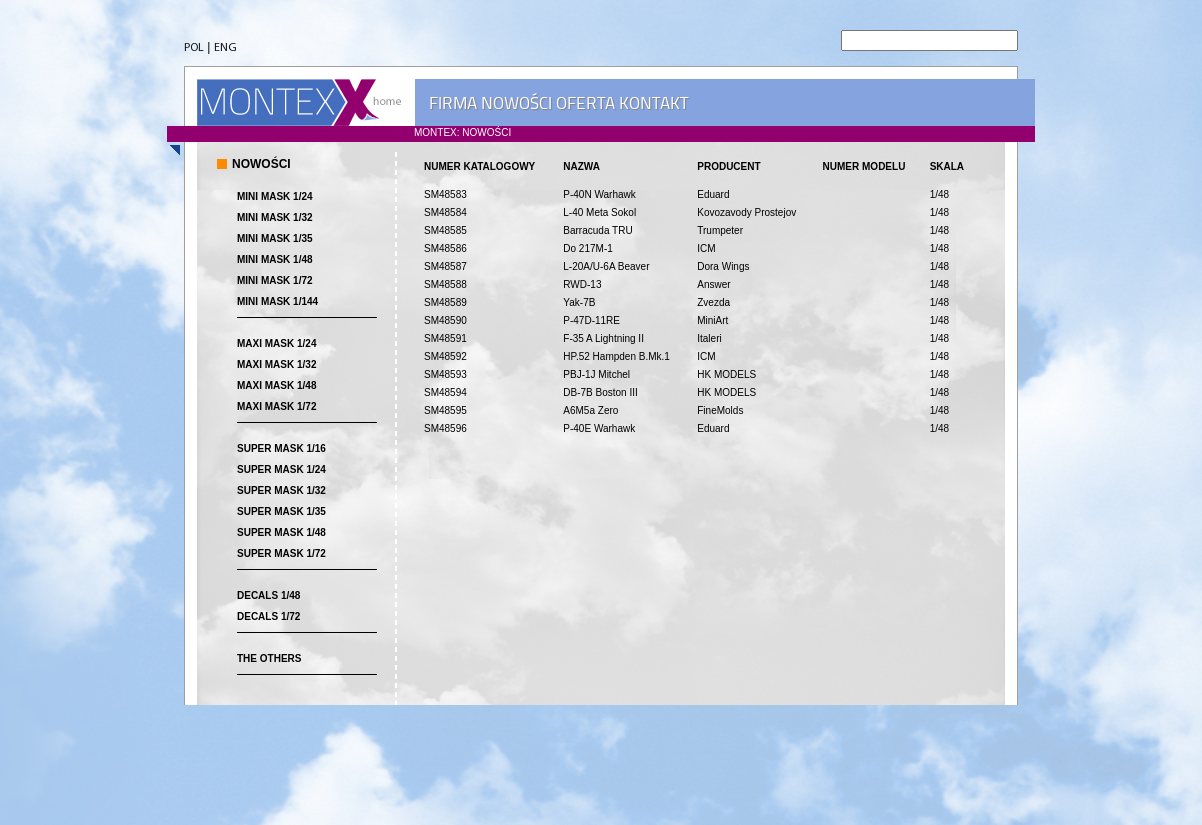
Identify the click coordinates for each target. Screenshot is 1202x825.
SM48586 (445, 248)
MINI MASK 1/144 (277, 301)
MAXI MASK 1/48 (276, 385)
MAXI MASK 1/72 (276, 406)
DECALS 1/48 (268, 595)
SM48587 (445, 266)
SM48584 (445, 212)
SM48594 (445, 392)
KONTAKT (653, 103)
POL (194, 48)
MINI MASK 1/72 (275, 280)
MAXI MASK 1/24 (276, 343)
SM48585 (445, 230)
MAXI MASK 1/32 (276, 364)
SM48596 (445, 428)
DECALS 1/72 (268, 616)
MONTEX (299, 102)
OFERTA (585, 103)
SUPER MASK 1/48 (281, 532)
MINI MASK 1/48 (275, 259)
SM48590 (445, 320)
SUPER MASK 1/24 (281, 469)
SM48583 (445, 194)
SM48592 (445, 356)
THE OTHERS (269, 658)
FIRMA (453, 103)
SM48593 (445, 374)
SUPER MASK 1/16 (281, 448)
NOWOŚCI (516, 103)
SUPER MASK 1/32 (281, 490)
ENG (225, 48)
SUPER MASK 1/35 (281, 511)
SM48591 (445, 338)
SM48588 (445, 284)
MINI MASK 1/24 (275, 196)
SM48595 (445, 410)
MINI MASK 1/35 (275, 238)
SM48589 (445, 302)
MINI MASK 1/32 (275, 217)
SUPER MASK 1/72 (281, 553)
